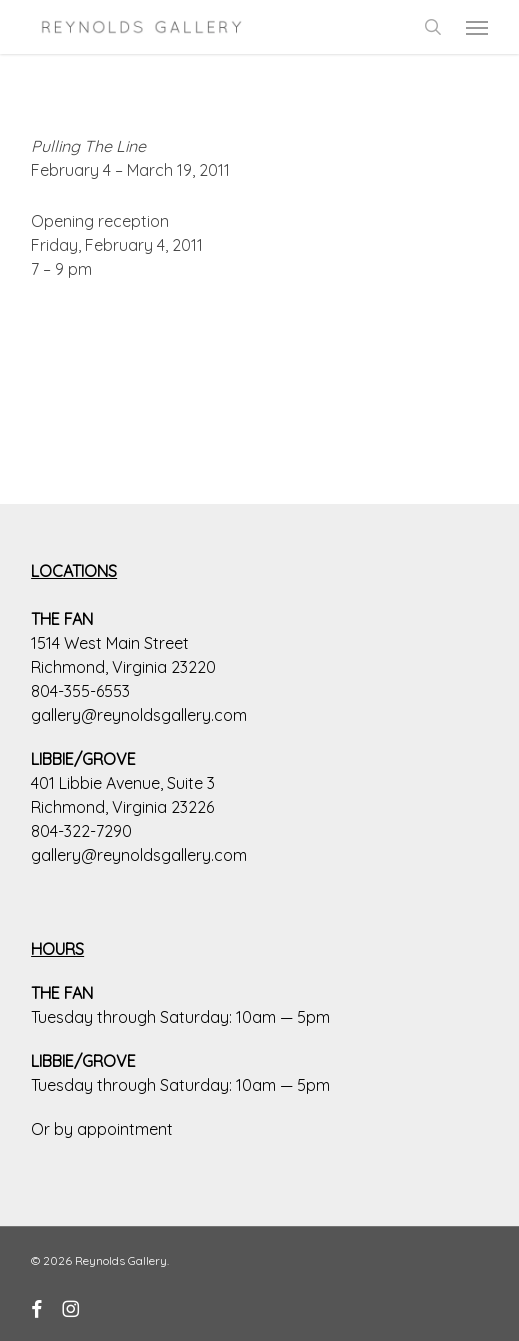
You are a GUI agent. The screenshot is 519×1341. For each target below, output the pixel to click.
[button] (477, 27)
